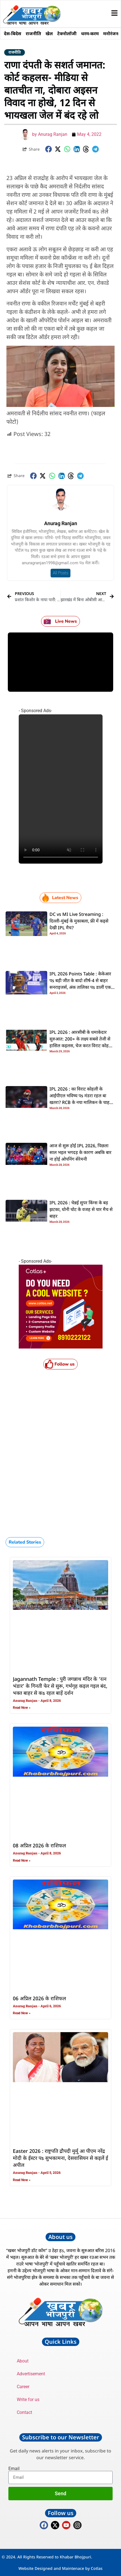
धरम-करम (90, 33)
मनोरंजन (110, 33)
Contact (24, 2412)
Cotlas (97, 2568)
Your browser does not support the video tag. (61, 788)
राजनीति (33, 33)
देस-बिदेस (12, 33)
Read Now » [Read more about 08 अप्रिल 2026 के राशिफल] (21, 1860)
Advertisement (31, 2373)
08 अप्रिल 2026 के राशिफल (39, 1846)
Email (14, 2468)
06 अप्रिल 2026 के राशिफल (39, 1999)
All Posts (60, 572)
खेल (49, 33)
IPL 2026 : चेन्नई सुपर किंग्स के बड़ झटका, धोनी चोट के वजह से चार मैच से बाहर (81, 1210)
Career (23, 2386)
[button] (48, 149)
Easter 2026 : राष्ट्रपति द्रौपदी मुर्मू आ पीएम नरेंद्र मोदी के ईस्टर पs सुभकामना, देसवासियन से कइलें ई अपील (60, 2158)
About (23, 2361)
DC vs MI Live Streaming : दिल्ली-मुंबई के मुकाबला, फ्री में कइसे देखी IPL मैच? (78, 921)
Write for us (28, 2399)
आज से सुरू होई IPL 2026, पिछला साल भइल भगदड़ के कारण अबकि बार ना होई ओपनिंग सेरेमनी (80, 1153)
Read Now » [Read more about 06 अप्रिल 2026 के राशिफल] (21, 2013)
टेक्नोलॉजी (67, 33)
